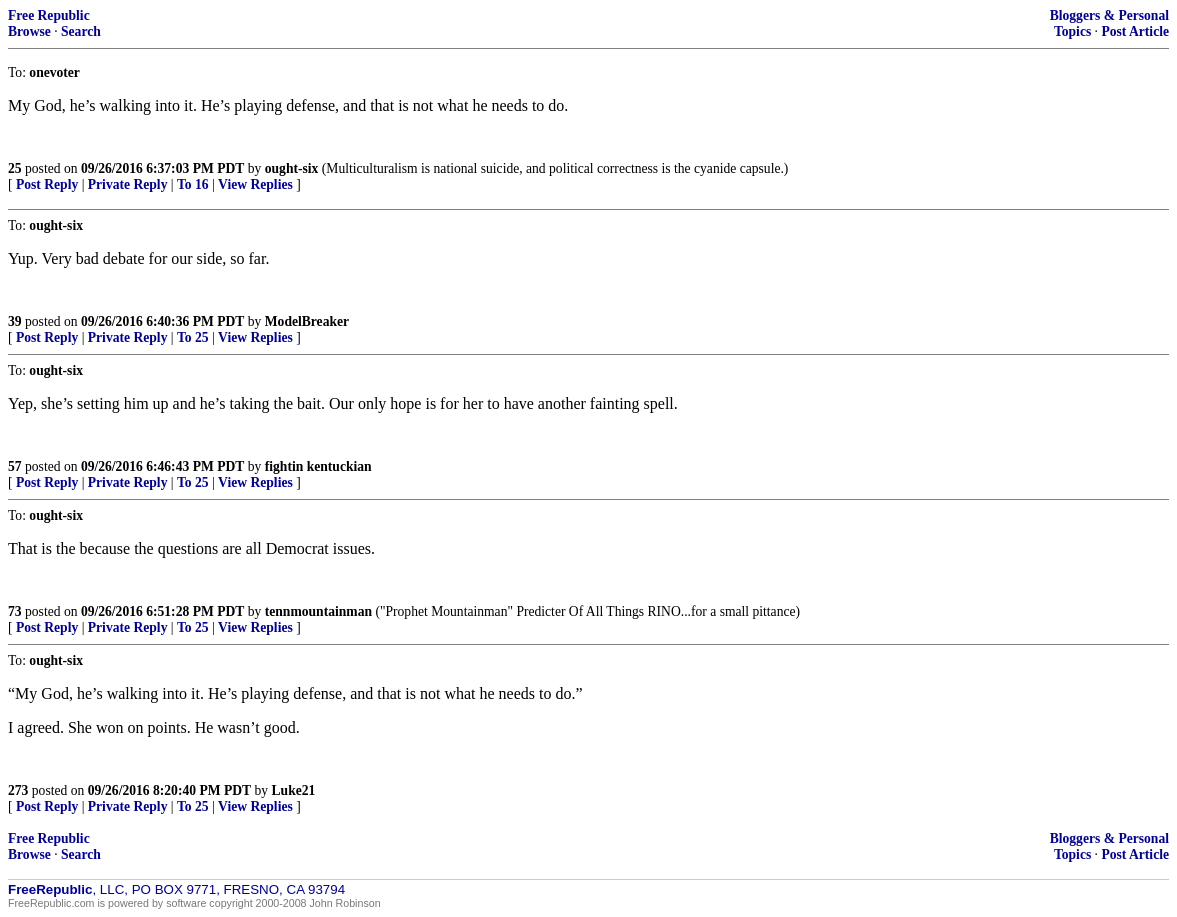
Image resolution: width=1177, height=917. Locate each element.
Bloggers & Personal (1109, 15)
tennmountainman (318, 611)
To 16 (193, 184)
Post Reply (47, 184)
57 (15, 466)
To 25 (193, 337)
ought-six (292, 168)
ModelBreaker (307, 321)
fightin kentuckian (318, 466)
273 (18, 790)
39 (15, 321)
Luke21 (294, 790)
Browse (29, 31)
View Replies (255, 184)
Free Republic (49, 15)
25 (15, 168)
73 (15, 611)
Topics (1072, 31)
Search (81, 31)
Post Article (1135, 31)
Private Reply (128, 184)
